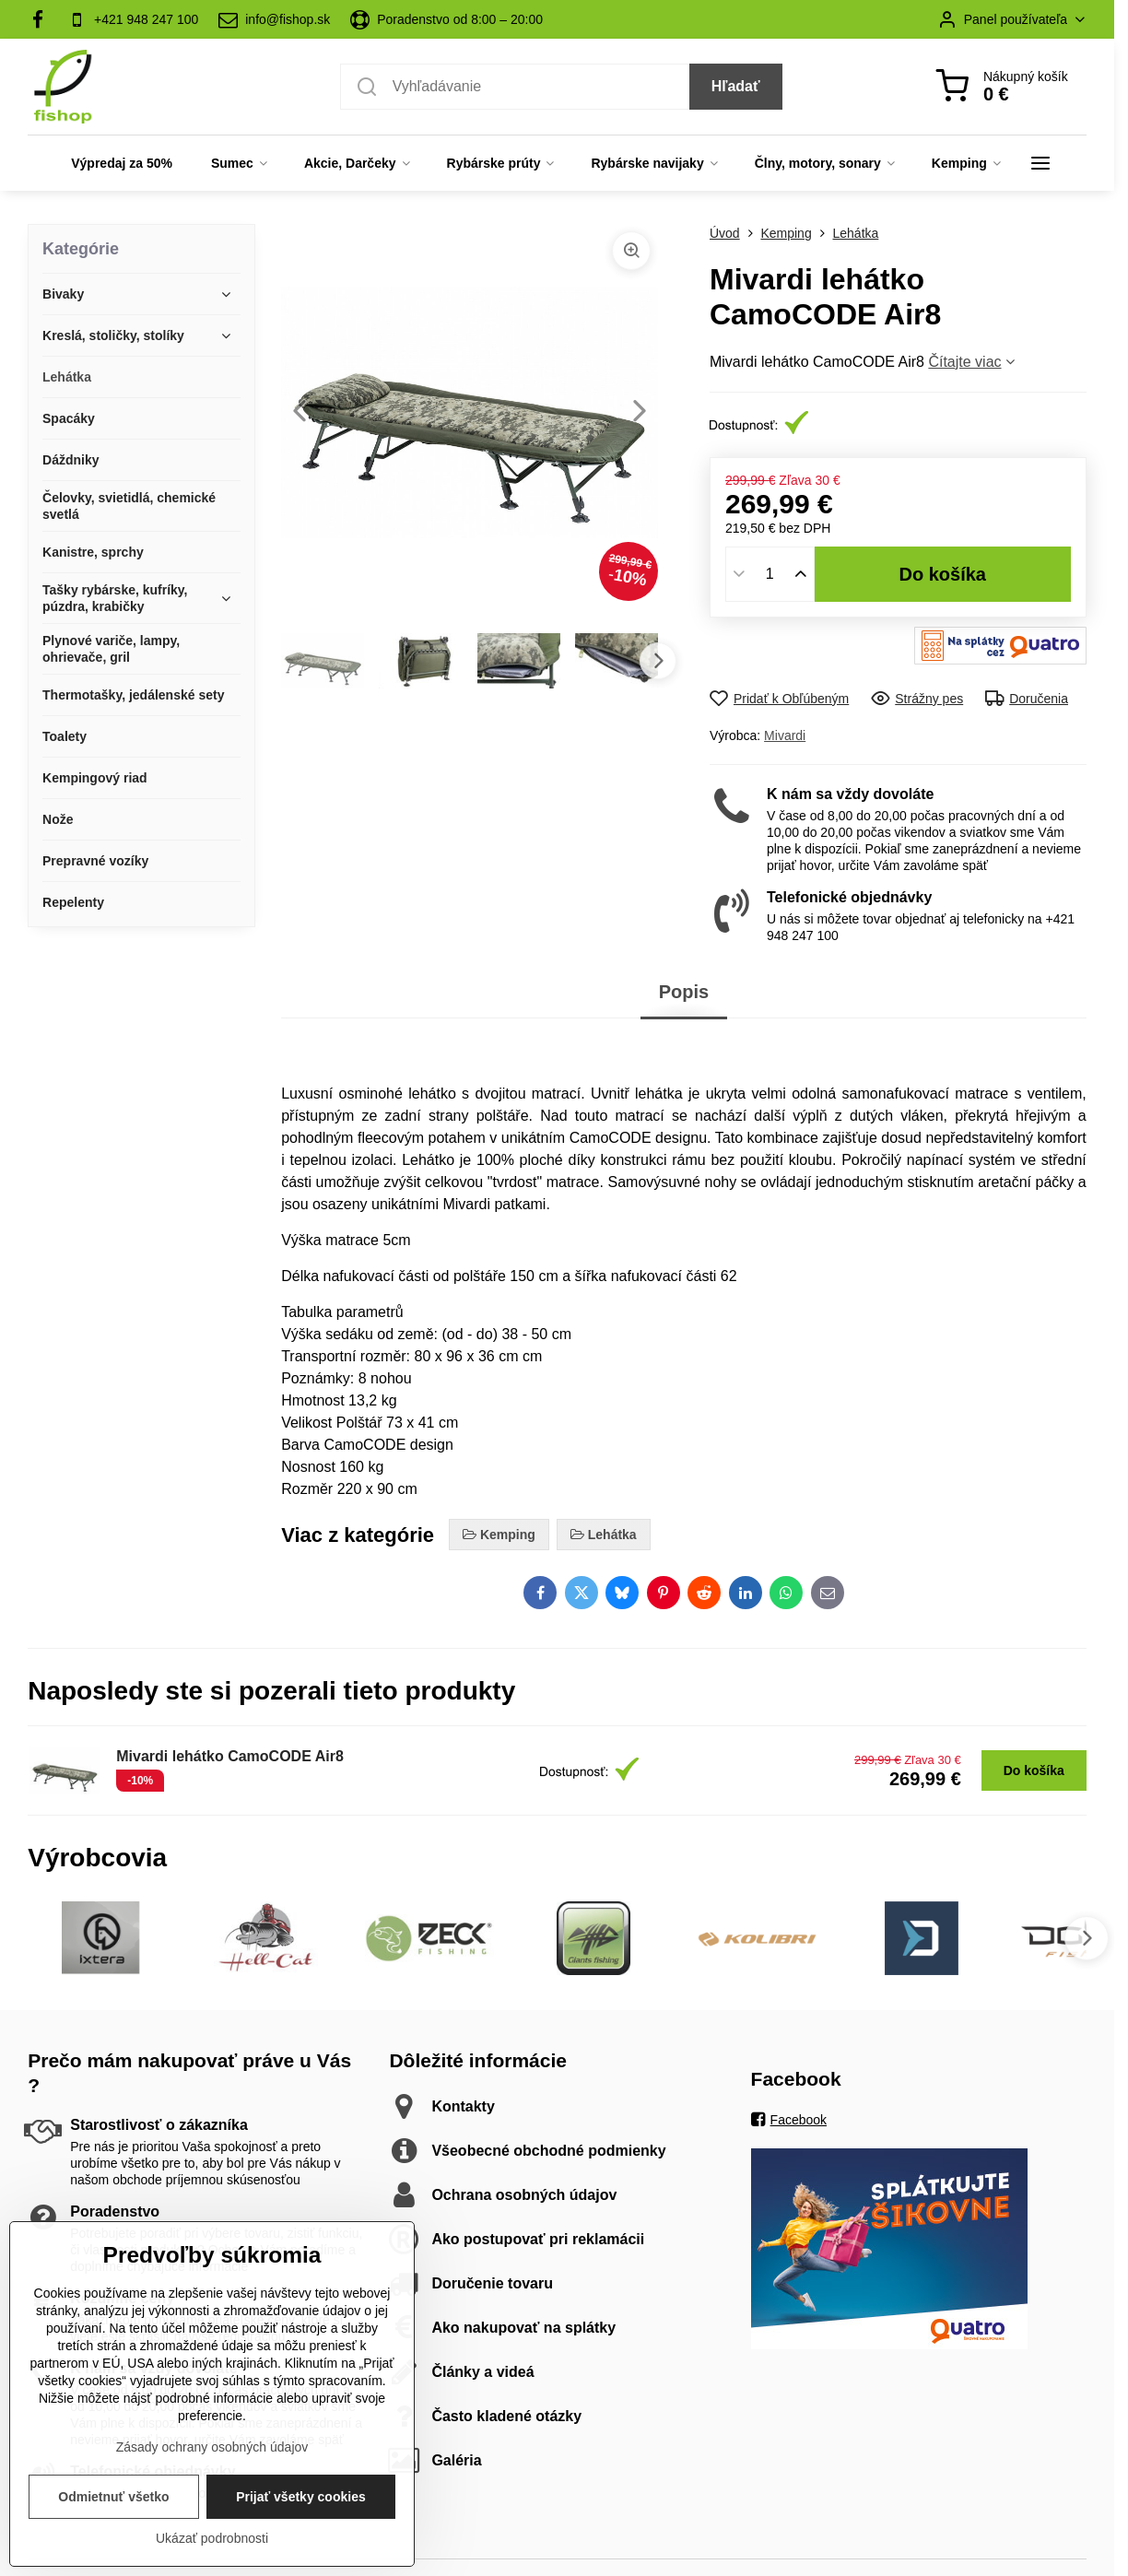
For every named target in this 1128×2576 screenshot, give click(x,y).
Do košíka (942, 574)
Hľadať (735, 86)
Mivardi (784, 735)
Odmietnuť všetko (113, 2537)
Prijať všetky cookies (301, 2537)
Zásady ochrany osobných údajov (212, 2487)
